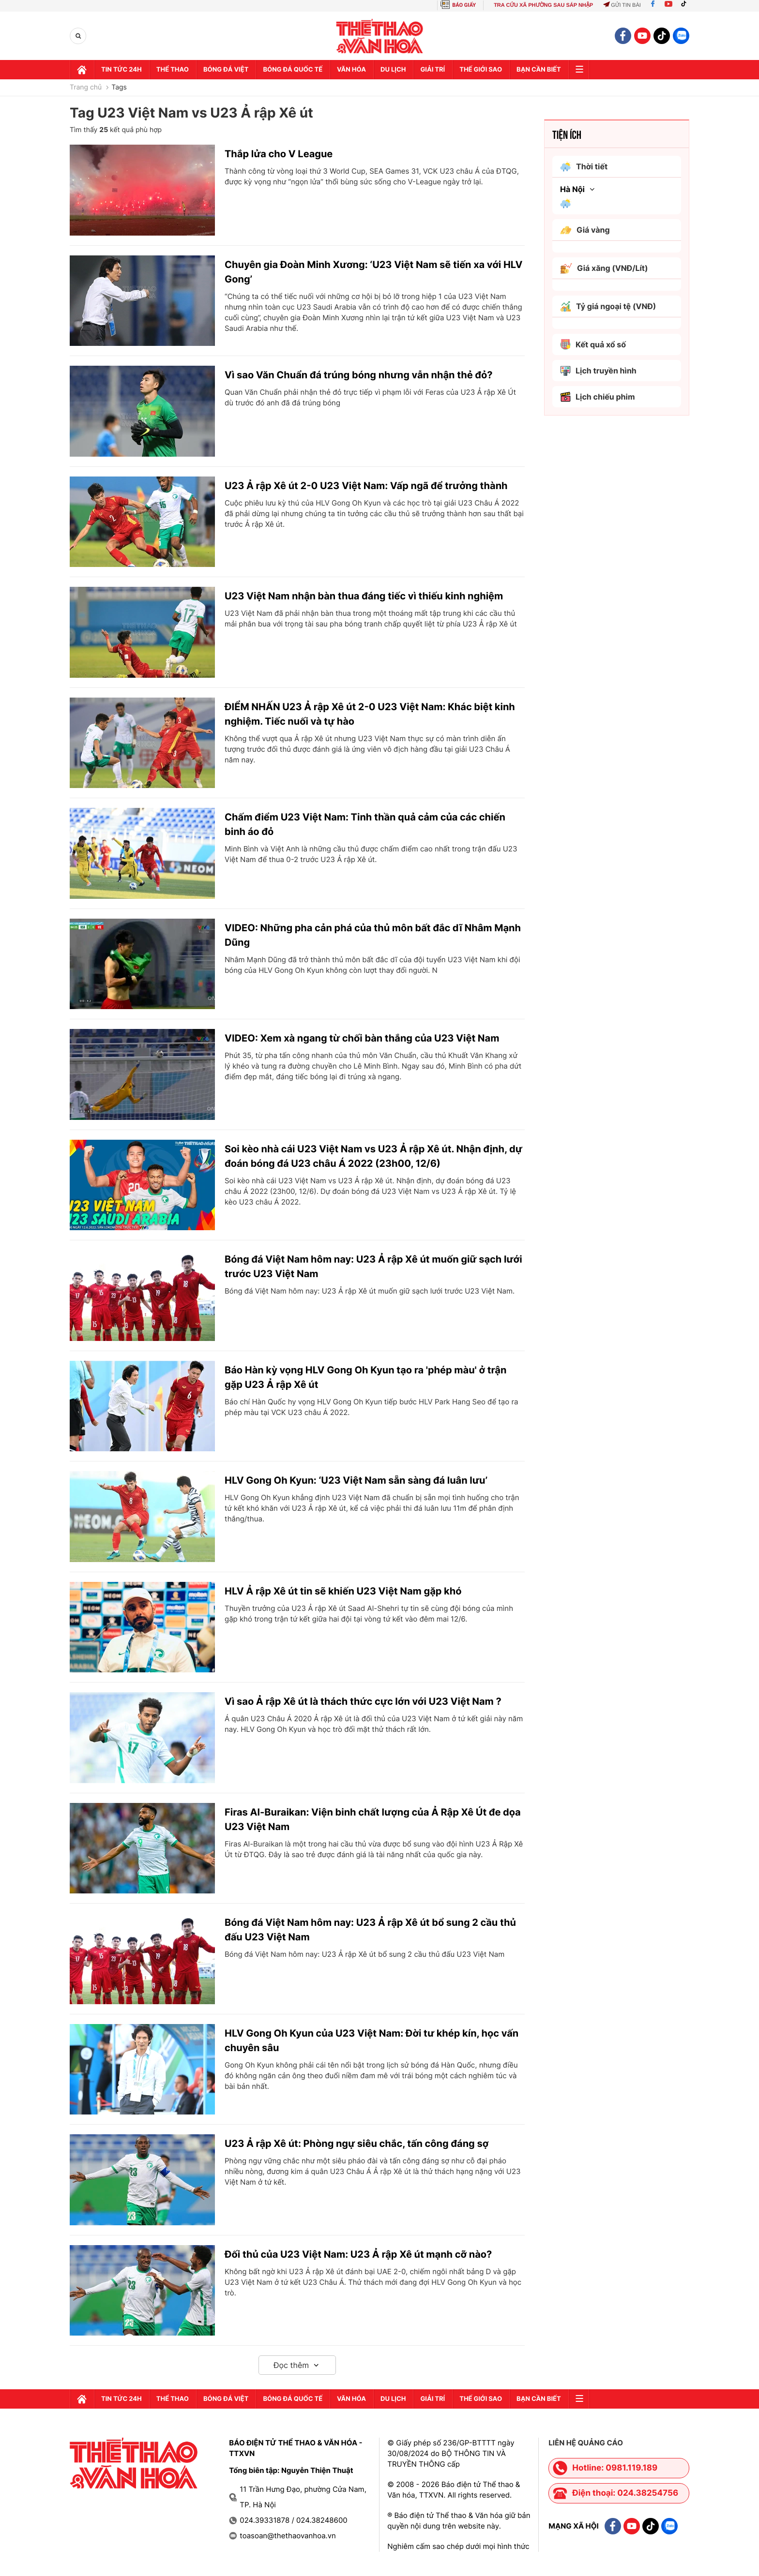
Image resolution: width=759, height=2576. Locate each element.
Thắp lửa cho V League (279, 154)
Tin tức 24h (121, 70)
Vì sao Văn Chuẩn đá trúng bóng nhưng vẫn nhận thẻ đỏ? (358, 375)
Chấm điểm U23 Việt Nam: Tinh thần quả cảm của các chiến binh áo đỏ (365, 824)
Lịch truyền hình (598, 371)
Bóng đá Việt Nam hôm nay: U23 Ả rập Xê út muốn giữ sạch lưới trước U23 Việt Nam (373, 1266)
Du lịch (393, 70)
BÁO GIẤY (464, 5)
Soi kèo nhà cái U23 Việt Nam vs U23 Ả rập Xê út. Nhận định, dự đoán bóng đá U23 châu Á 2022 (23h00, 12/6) (373, 1156)
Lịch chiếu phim (597, 397)
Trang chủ (86, 87)
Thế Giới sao (480, 70)
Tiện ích (566, 134)
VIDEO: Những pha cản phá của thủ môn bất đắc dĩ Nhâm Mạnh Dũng (373, 935)
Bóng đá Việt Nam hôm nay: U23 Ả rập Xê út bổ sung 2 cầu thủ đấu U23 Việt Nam (370, 1930)
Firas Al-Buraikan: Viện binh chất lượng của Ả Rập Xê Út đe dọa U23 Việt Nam (373, 1819)
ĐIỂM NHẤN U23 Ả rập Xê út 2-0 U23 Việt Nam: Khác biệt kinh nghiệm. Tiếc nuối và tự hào (370, 714)
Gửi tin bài (622, 5)
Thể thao (172, 70)
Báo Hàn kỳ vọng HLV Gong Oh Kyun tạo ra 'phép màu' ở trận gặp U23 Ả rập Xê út (365, 1377)
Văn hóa (351, 70)
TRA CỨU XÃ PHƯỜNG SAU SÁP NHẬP (543, 5)
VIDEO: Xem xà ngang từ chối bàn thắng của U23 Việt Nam (362, 1038)
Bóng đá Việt (225, 70)
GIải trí (432, 70)
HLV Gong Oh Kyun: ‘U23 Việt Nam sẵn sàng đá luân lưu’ (356, 1480)
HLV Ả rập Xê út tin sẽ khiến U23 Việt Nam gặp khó (343, 1591)
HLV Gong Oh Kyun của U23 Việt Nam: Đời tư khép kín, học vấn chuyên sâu (371, 2040)
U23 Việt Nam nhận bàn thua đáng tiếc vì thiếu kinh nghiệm (364, 596)
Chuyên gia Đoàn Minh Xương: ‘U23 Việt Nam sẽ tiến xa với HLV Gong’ (374, 272)
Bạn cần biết (538, 70)
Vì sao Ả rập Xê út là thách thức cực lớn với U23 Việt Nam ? (363, 1701)
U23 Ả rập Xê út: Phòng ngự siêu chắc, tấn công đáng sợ (356, 2143)
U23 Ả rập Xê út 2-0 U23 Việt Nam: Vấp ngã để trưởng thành (366, 485)
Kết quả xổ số (593, 344)
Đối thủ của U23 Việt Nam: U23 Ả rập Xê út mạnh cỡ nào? (358, 2254)
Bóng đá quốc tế (292, 70)
